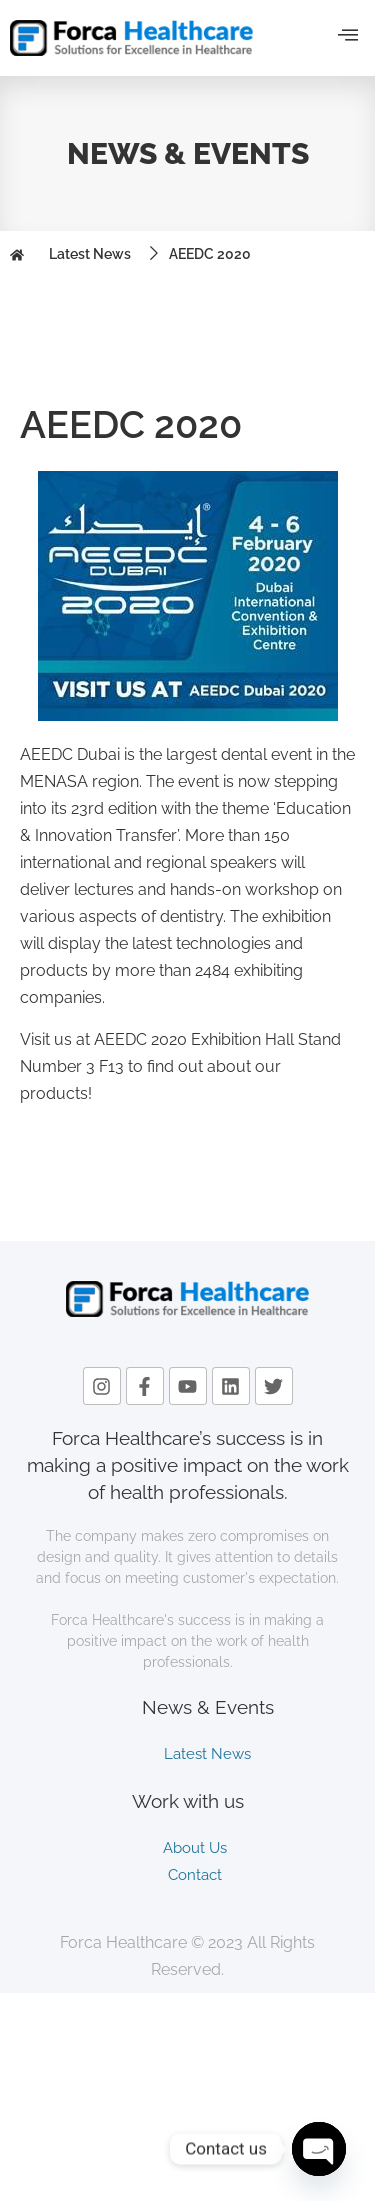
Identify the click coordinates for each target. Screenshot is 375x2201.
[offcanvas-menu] (348, 35)
